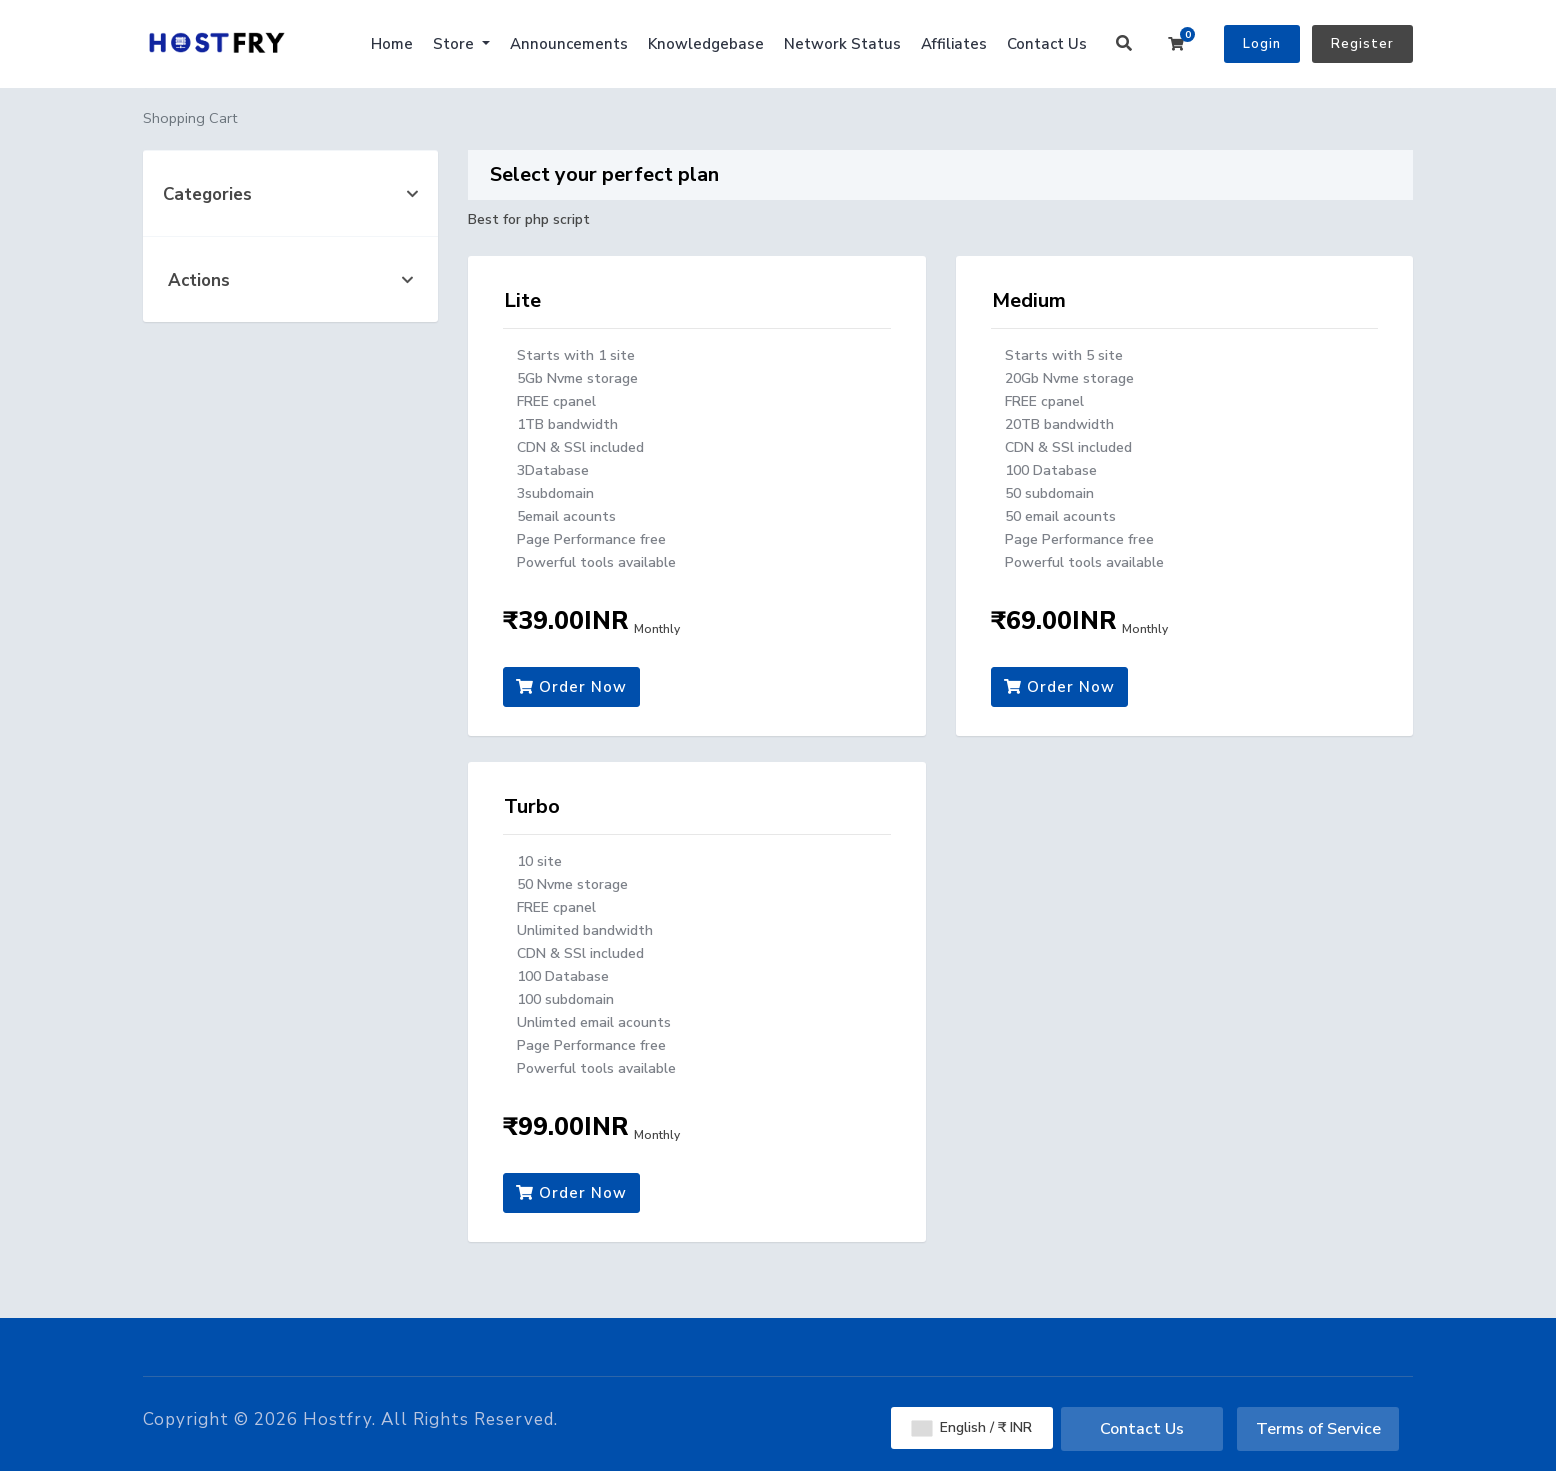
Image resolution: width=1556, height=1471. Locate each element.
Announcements (569, 44)
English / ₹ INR (972, 1427)
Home (392, 44)
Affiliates (954, 44)
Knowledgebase (706, 44)
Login (1262, 44)
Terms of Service (1318, 1429)
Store (455, 44)
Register (1362, 44)
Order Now (571, 687)
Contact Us (1047, 44)
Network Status (842, 44)
